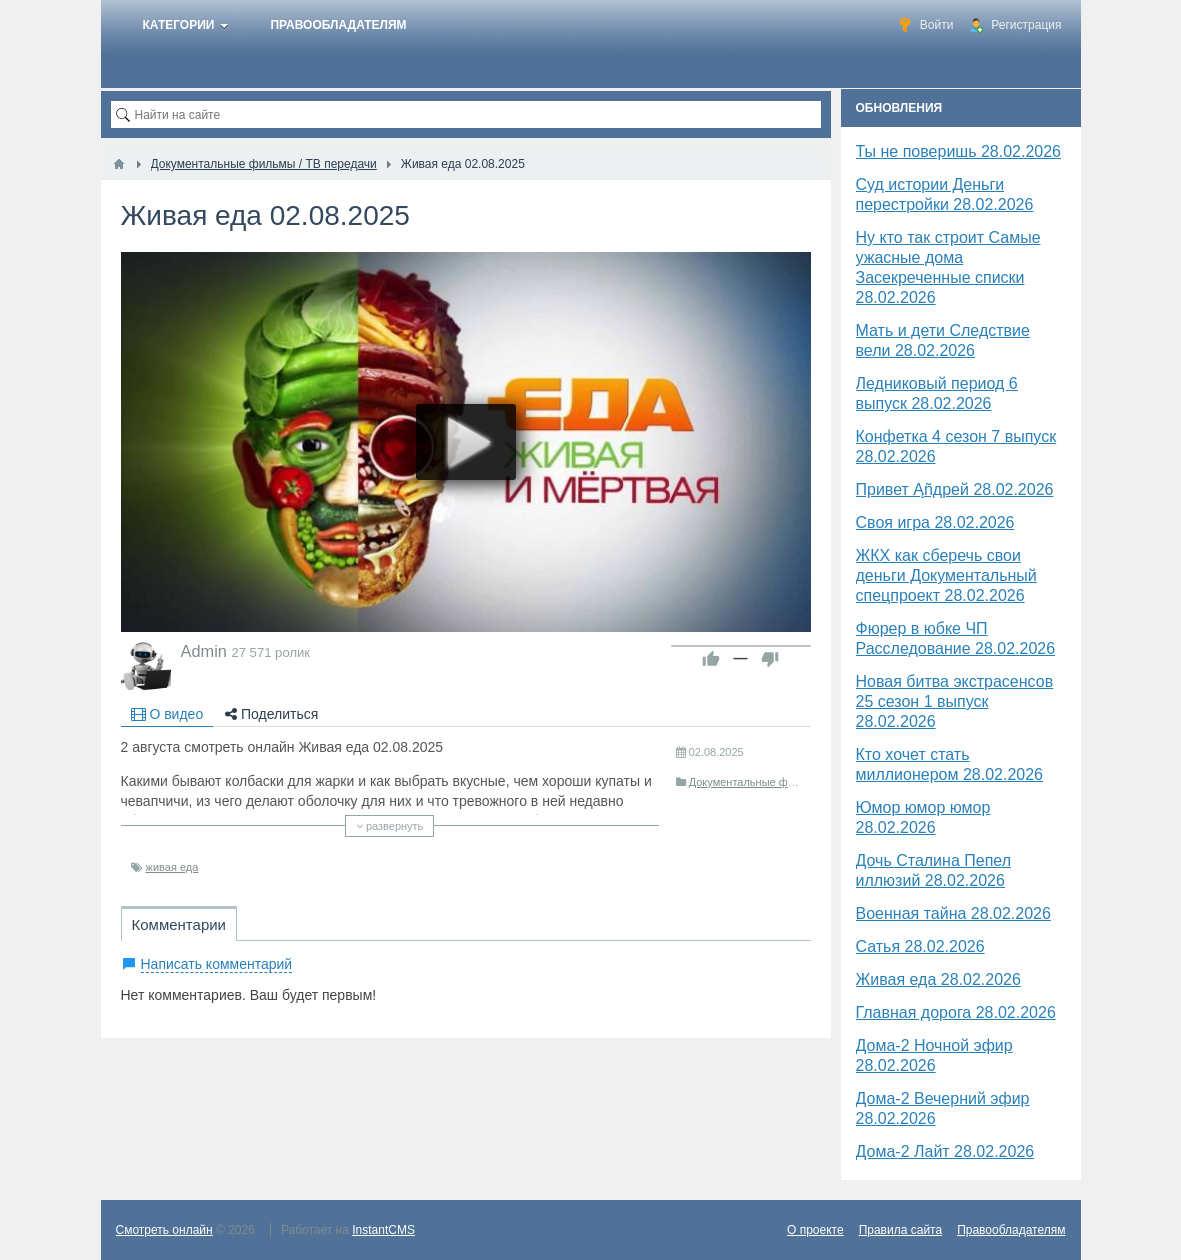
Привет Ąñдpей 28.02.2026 (955, 489)
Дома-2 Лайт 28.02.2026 (945, 1151)
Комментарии (179, 924)
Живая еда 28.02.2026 (938, 979)
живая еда (172, 867)
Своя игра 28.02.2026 (935, 522)
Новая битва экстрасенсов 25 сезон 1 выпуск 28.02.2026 (955, 701)
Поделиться (271, 714)
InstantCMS (383, 1230)
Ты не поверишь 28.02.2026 (959, 151)
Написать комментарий (217, 964)
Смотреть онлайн (164, 1230)
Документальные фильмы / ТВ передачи (792, 782)
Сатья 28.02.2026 (920, 946)
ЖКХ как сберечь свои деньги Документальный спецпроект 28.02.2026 (946, 575)
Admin (204, 651)
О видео (167, 714)
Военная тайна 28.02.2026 (953, 913)
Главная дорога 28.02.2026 (956, 1012)
